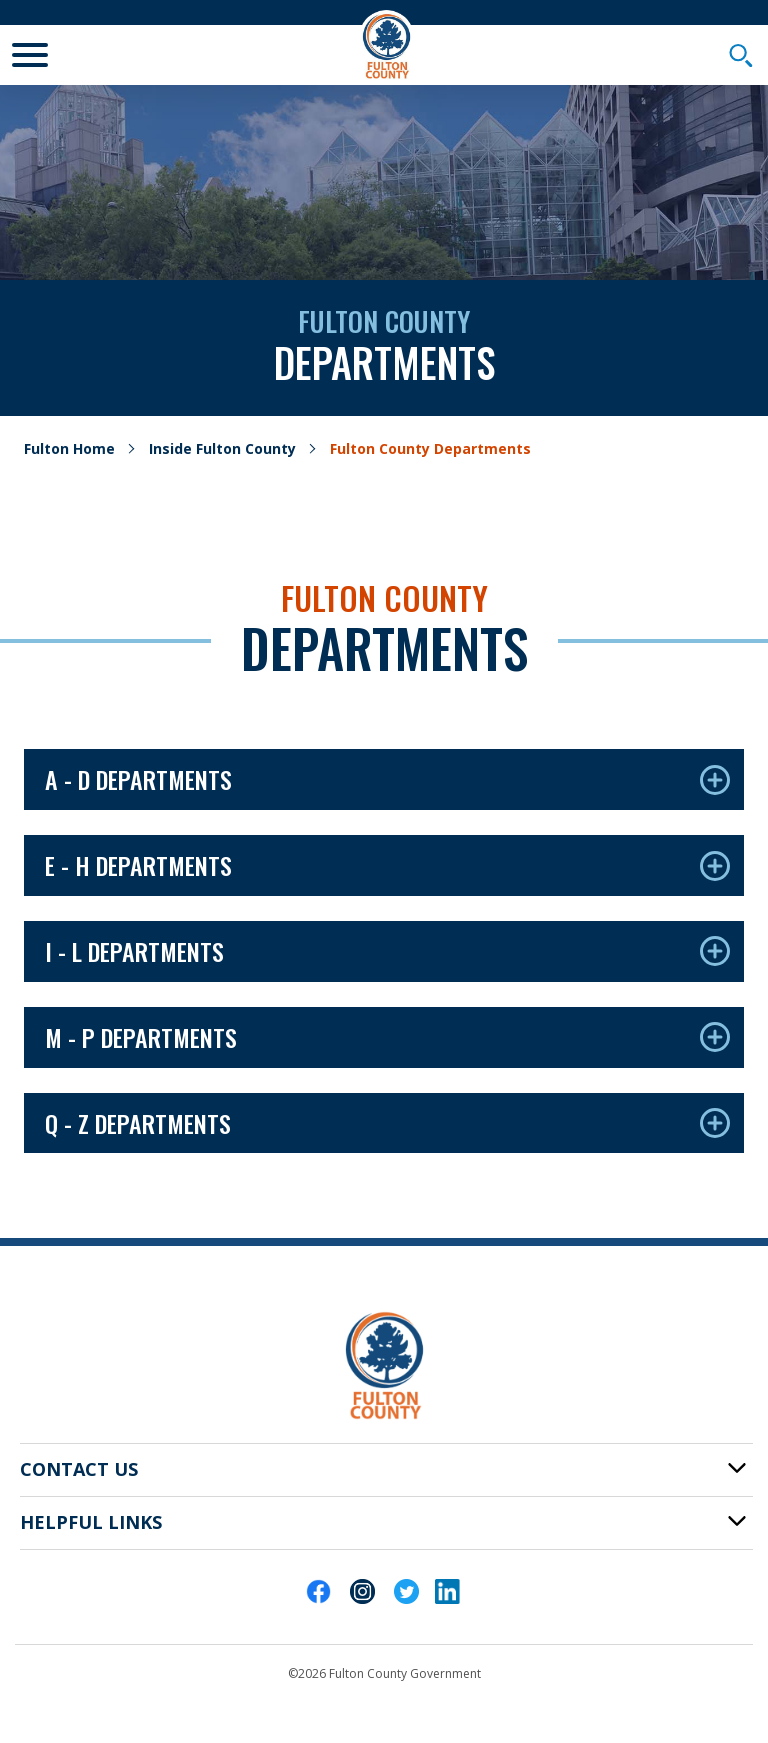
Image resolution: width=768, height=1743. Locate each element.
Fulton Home (69, 448)
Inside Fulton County (222, 448)
